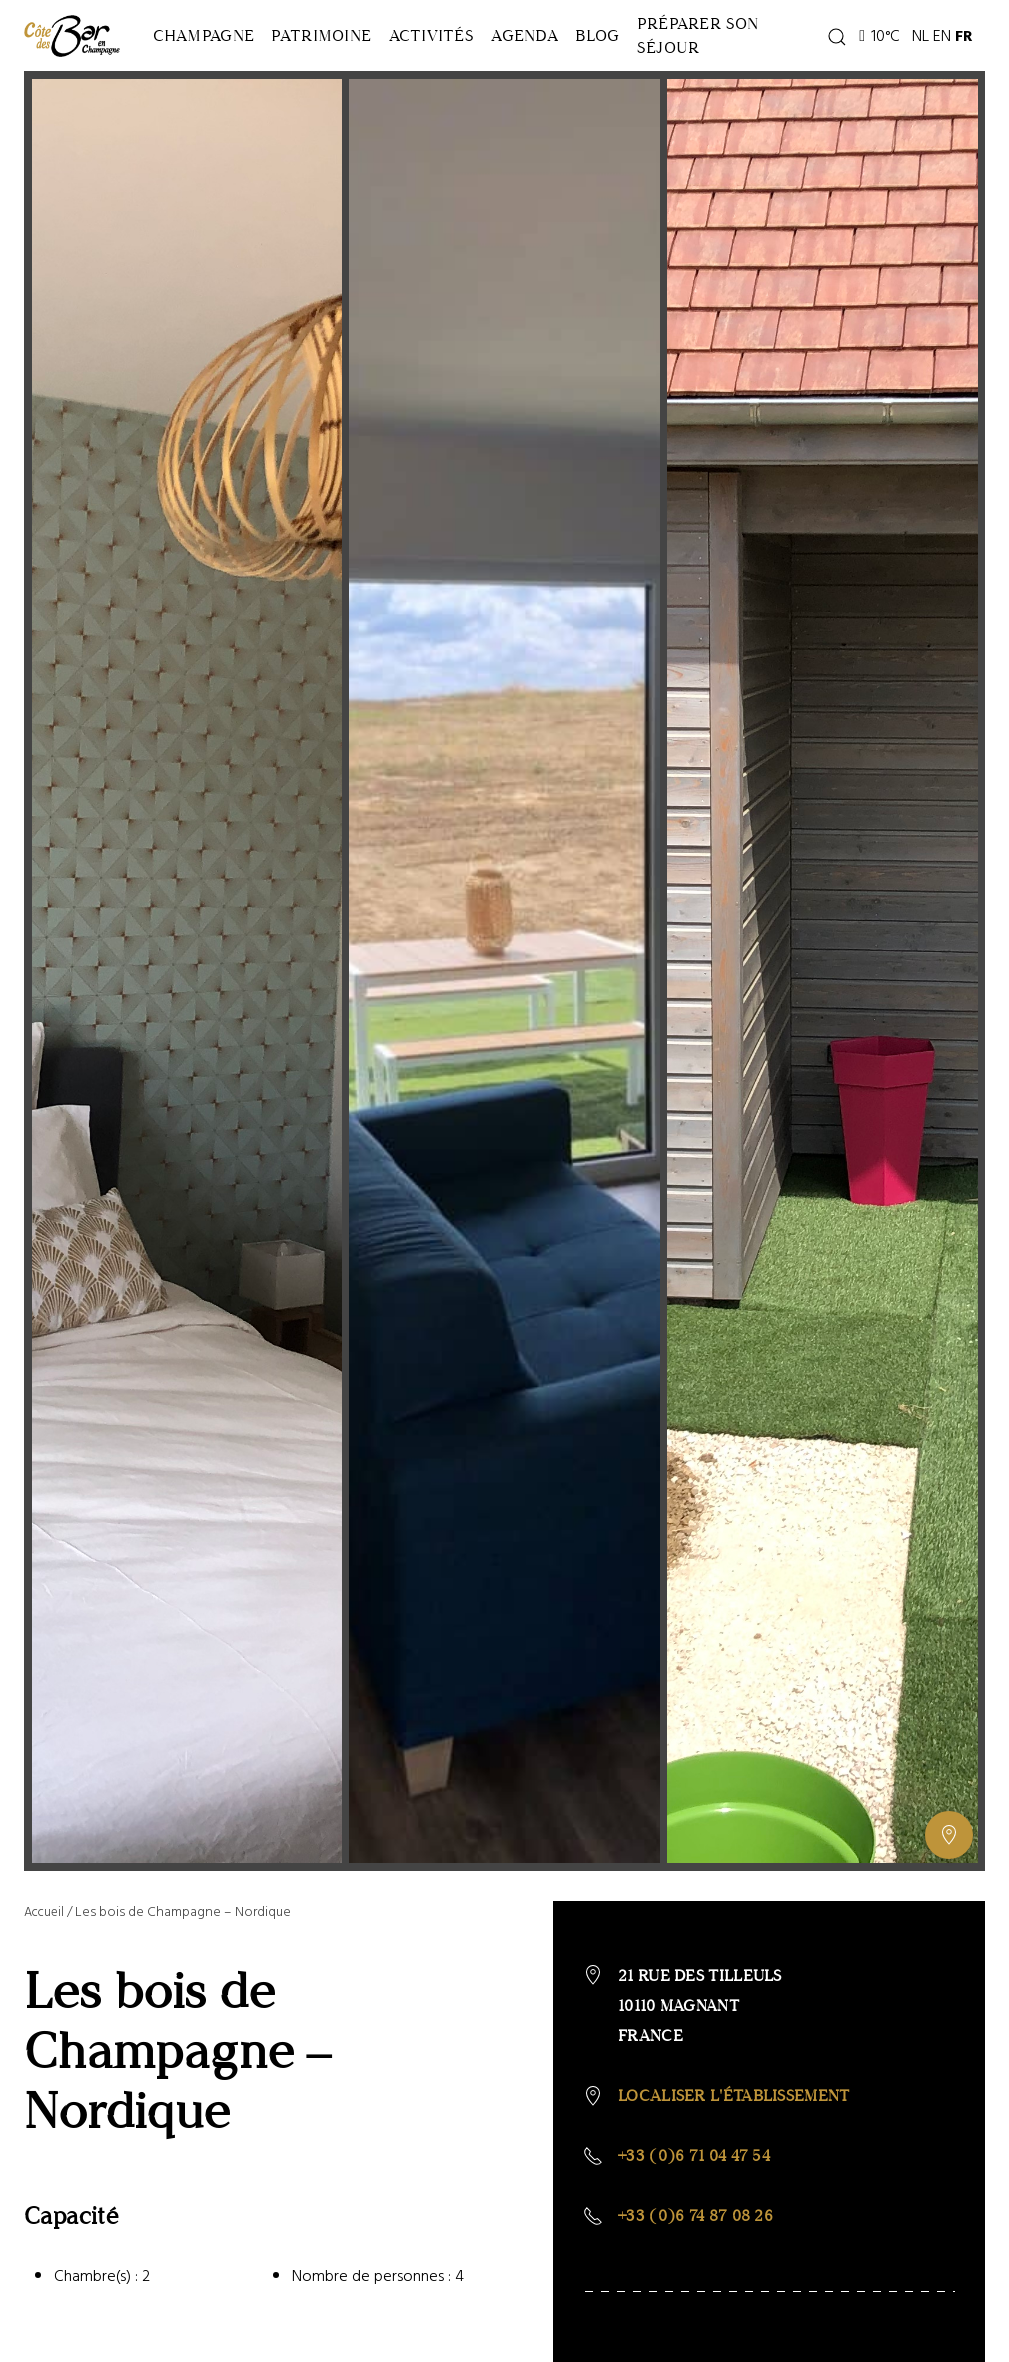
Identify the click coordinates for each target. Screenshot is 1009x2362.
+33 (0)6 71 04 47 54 (694, 2204)
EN (980, 60)
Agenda (589, 59)
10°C (917, 60)
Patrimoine (349, 59)
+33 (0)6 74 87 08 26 (695, 2264)
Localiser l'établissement (734, 2144)
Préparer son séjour (781, 59)
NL (958, 60)
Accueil (46, 1960)
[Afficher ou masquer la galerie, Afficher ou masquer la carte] (949, 1884)
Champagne (212, 59)
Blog (681, 59)
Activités (477, 59)
